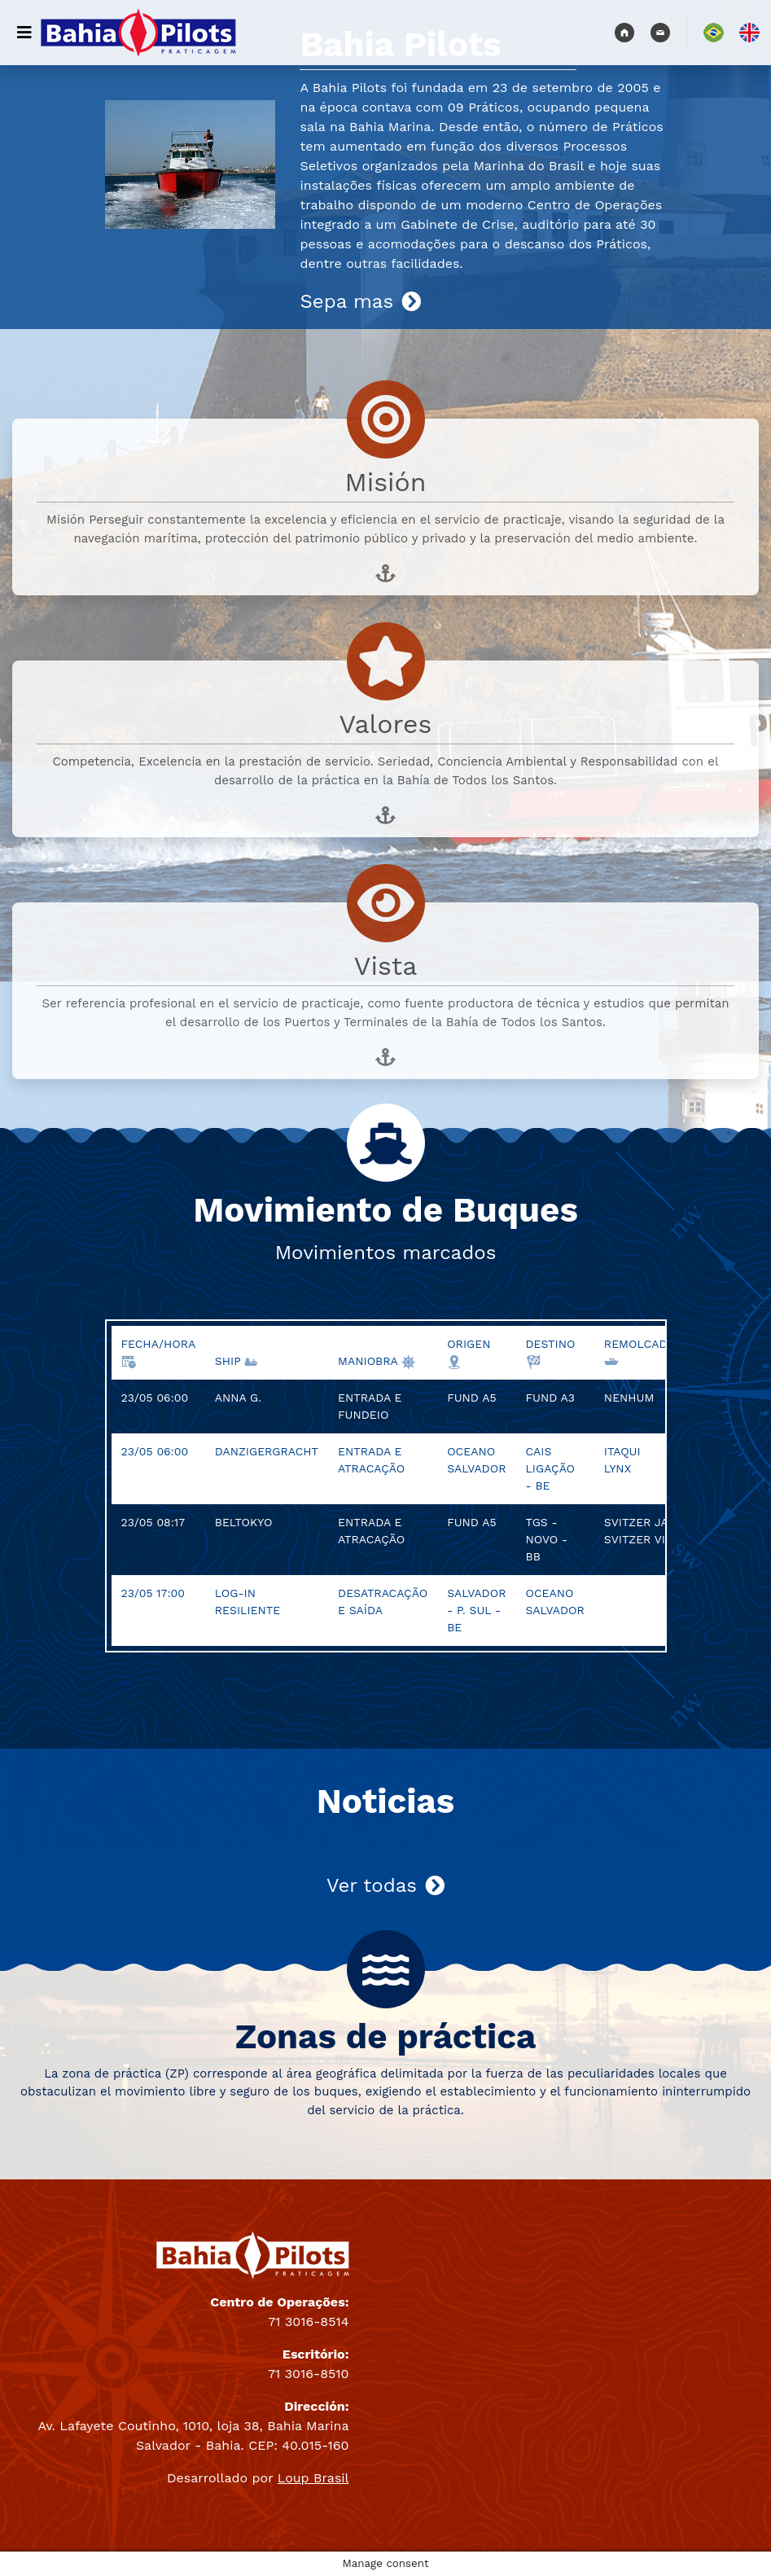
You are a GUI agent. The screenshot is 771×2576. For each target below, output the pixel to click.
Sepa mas (360, 301)
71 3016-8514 (308, 2321)
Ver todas (385, 1885)
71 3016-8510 (308, 2373)
